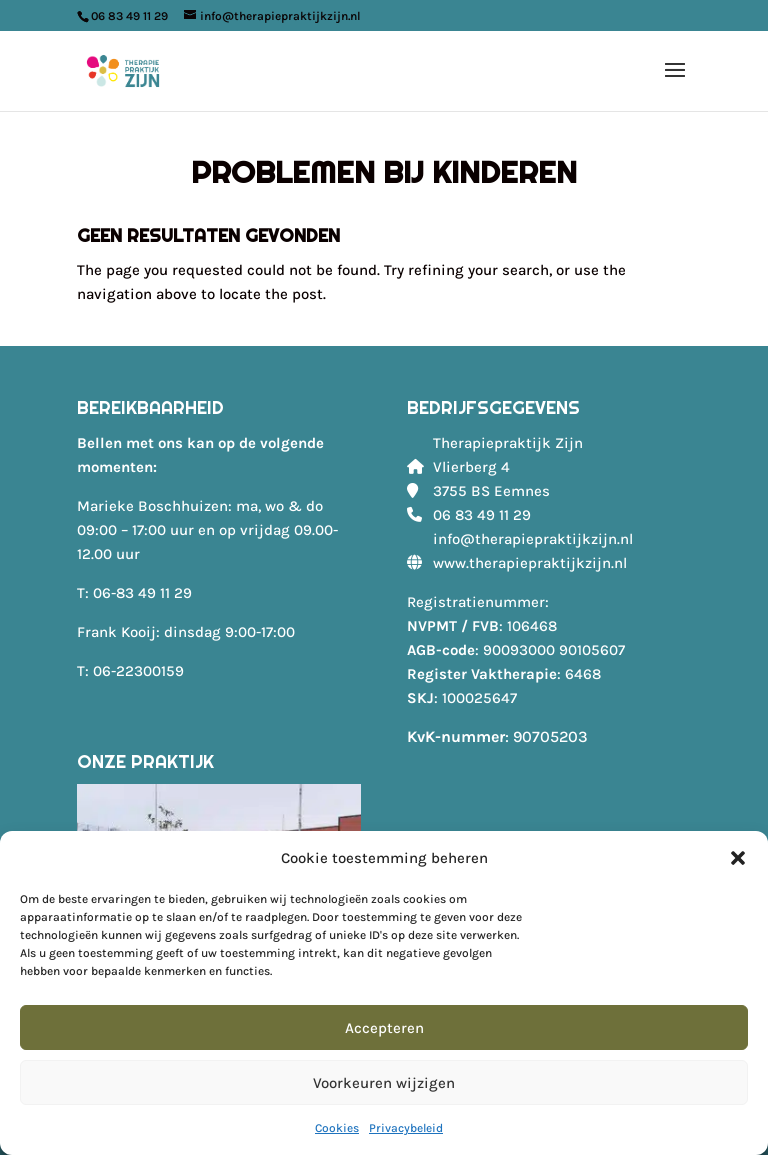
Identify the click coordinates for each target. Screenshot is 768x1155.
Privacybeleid (406, 1128)
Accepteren (384, 1028)
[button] (738, 858)
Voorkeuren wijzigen (384, 1083)
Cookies (337, 1128)
